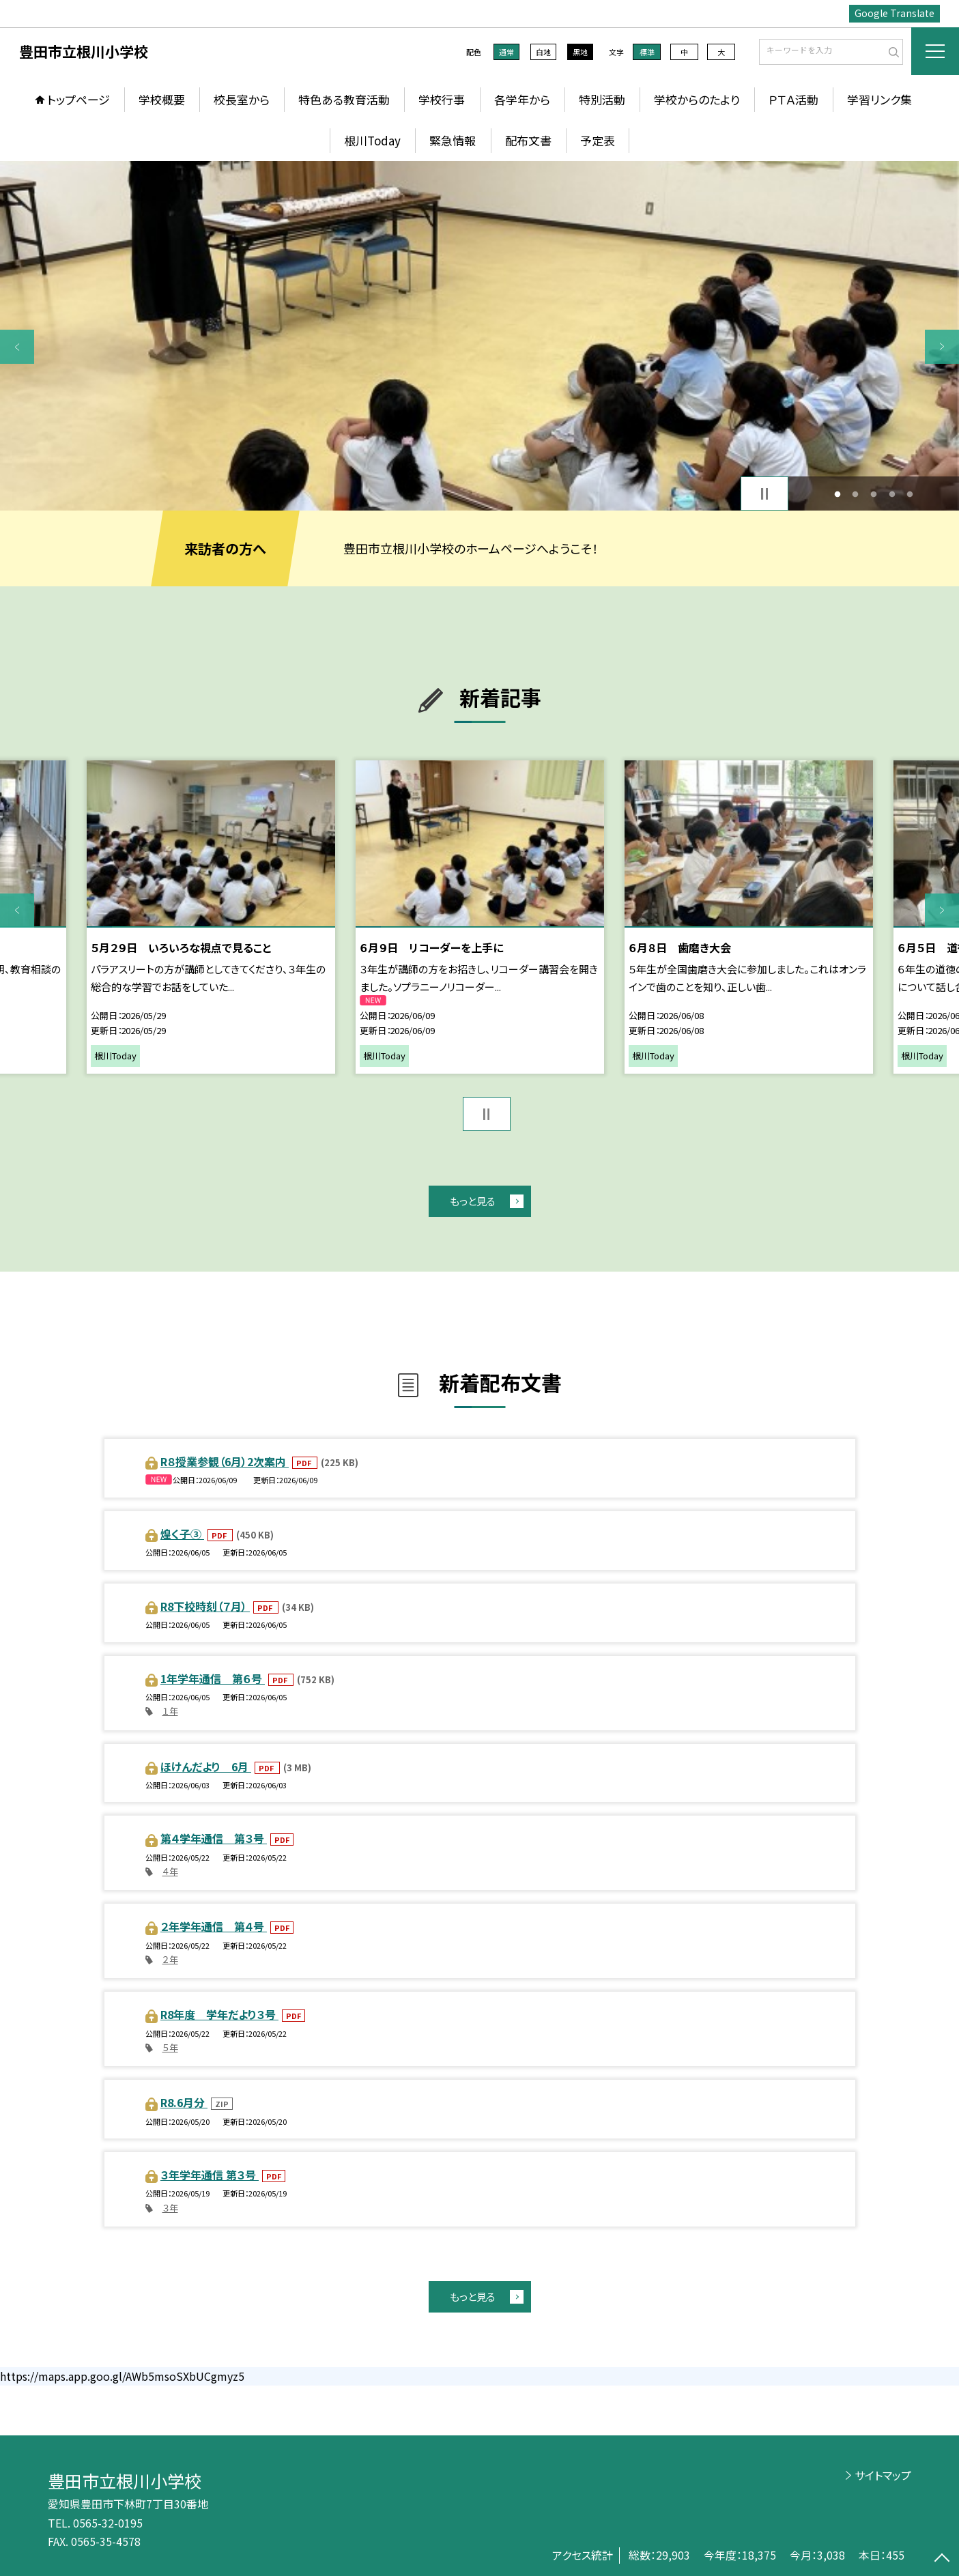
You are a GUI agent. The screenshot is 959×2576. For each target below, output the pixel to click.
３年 (170, 2207)
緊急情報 (452, 140)
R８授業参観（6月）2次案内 (224, 1461)
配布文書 (528, 140)
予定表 (597, 140)
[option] (479, 336)
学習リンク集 (879, 99)
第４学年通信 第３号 (213, 1838)
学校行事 (441, 99)
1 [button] (837, 494)
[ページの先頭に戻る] (942, 2559)
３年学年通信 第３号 (209, 2174)
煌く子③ (182, 1534)
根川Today (372, 140)
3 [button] (874, 494)
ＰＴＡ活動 (793, 99)
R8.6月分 (183, 2102)
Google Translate (894, 13)
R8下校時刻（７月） (205, 1606)
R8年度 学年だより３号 (219, 2014)
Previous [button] (17, 347)
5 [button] (910, 494)
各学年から (522, 99)
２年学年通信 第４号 (213, 1926)
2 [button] (856, 494)
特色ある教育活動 (344, 99)
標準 (647, 51)
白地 (543, 51)
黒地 (580, 51)
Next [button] (942, 347)
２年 (170, 1959)
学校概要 (162, 99)
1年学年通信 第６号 (212, 1678)
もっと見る (473, 1201)
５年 (170, 2047)
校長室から (242, 99)
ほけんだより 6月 (205, 1766)
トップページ (78, 99)
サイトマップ (883, 2475)
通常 (506, 51)
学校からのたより (697, 99)
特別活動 (602, 99)
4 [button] (892, 494)
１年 (170, 1710)
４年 (170, 1871)
